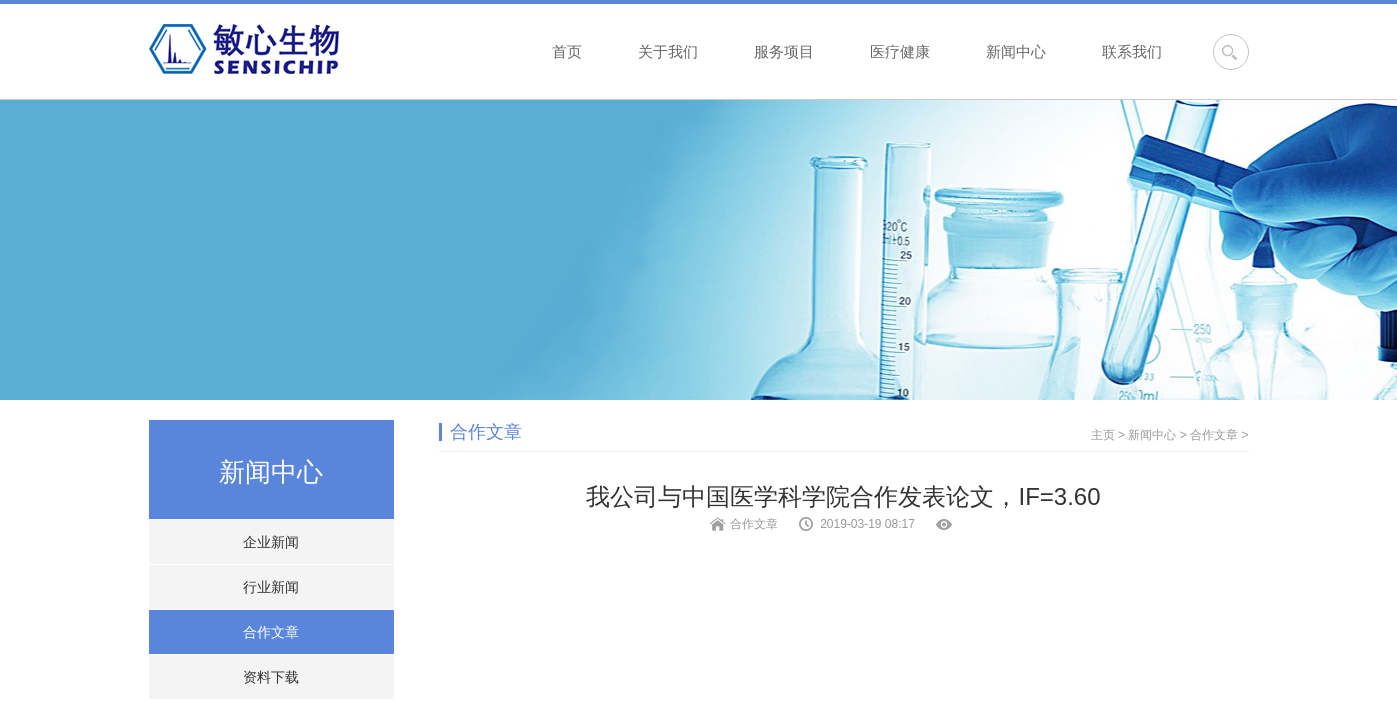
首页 (567, 51)
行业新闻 (271, 587)
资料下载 (271, 677)
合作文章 (271, 632)
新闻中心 (1016, 51)
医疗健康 (900, 51)
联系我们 (1132, 51)
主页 (1103, 435)
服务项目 (784, 51)
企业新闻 (271, 542)
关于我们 (668, 51)
